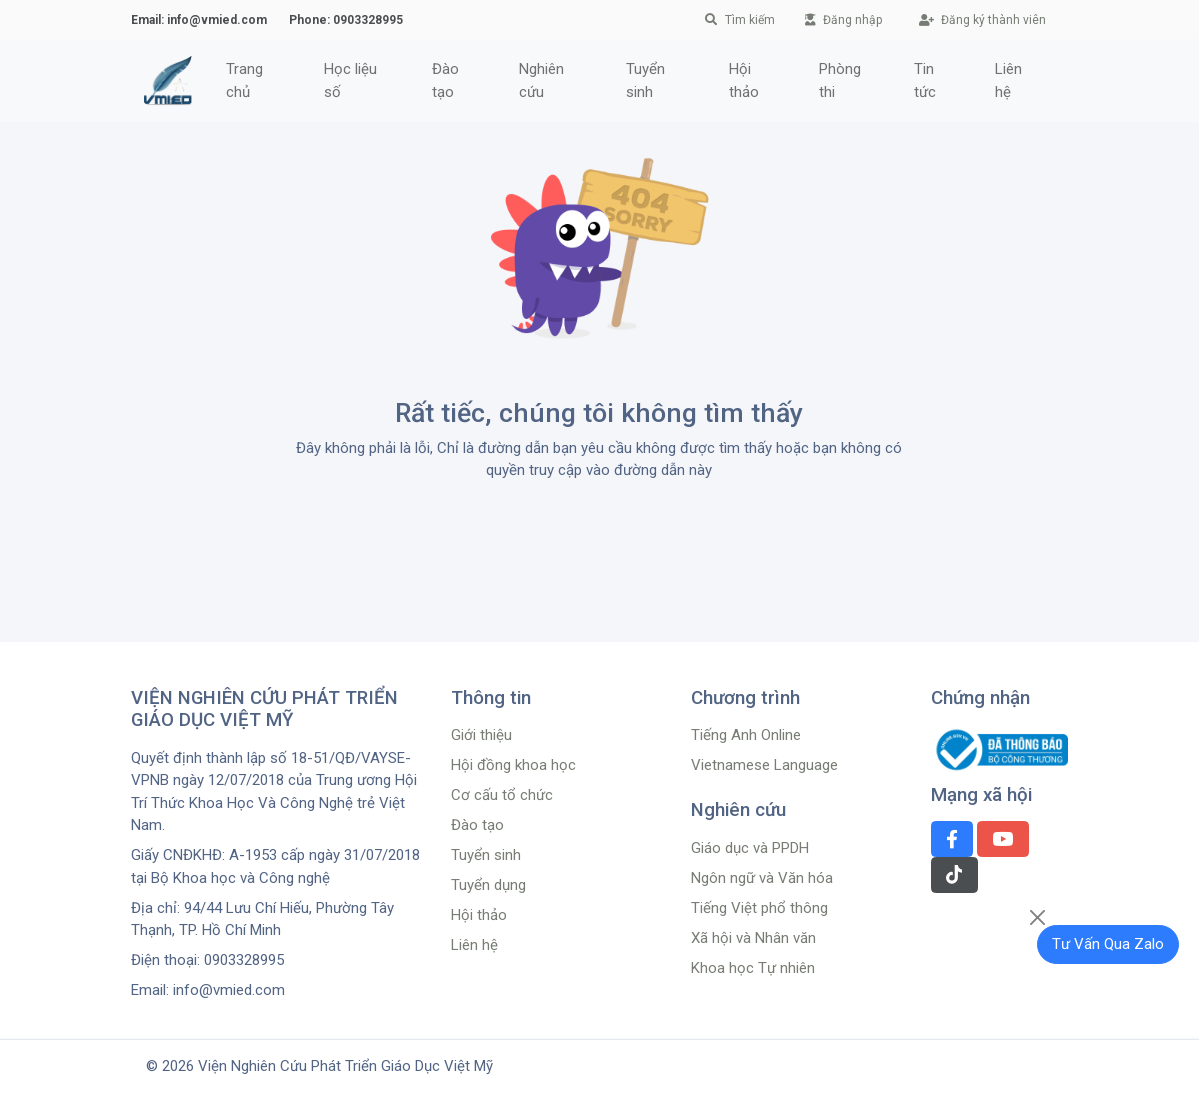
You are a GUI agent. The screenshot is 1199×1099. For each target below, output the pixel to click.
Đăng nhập (843, 20)
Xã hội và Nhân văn (753, 938)
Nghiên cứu (541, 80)
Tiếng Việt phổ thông (759, 908)
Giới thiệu (481, 735)
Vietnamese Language (764, 765)
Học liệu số (350, 80)
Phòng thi (840, 80)
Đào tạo (445, 80)
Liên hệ (1008, 80)
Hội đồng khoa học (513, 765)
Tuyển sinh (645, 80)
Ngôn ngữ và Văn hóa (762, 878)
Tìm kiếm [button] (740, 20)
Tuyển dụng (488, 885)
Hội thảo (744, 80)
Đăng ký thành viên (982, 20)
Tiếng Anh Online (746, 735)
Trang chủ (244, 80)
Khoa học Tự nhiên (753, 968)
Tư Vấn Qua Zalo (1108, 944)
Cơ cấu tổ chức (502, 795)
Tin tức (925, 80)
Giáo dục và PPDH (750, 848)
